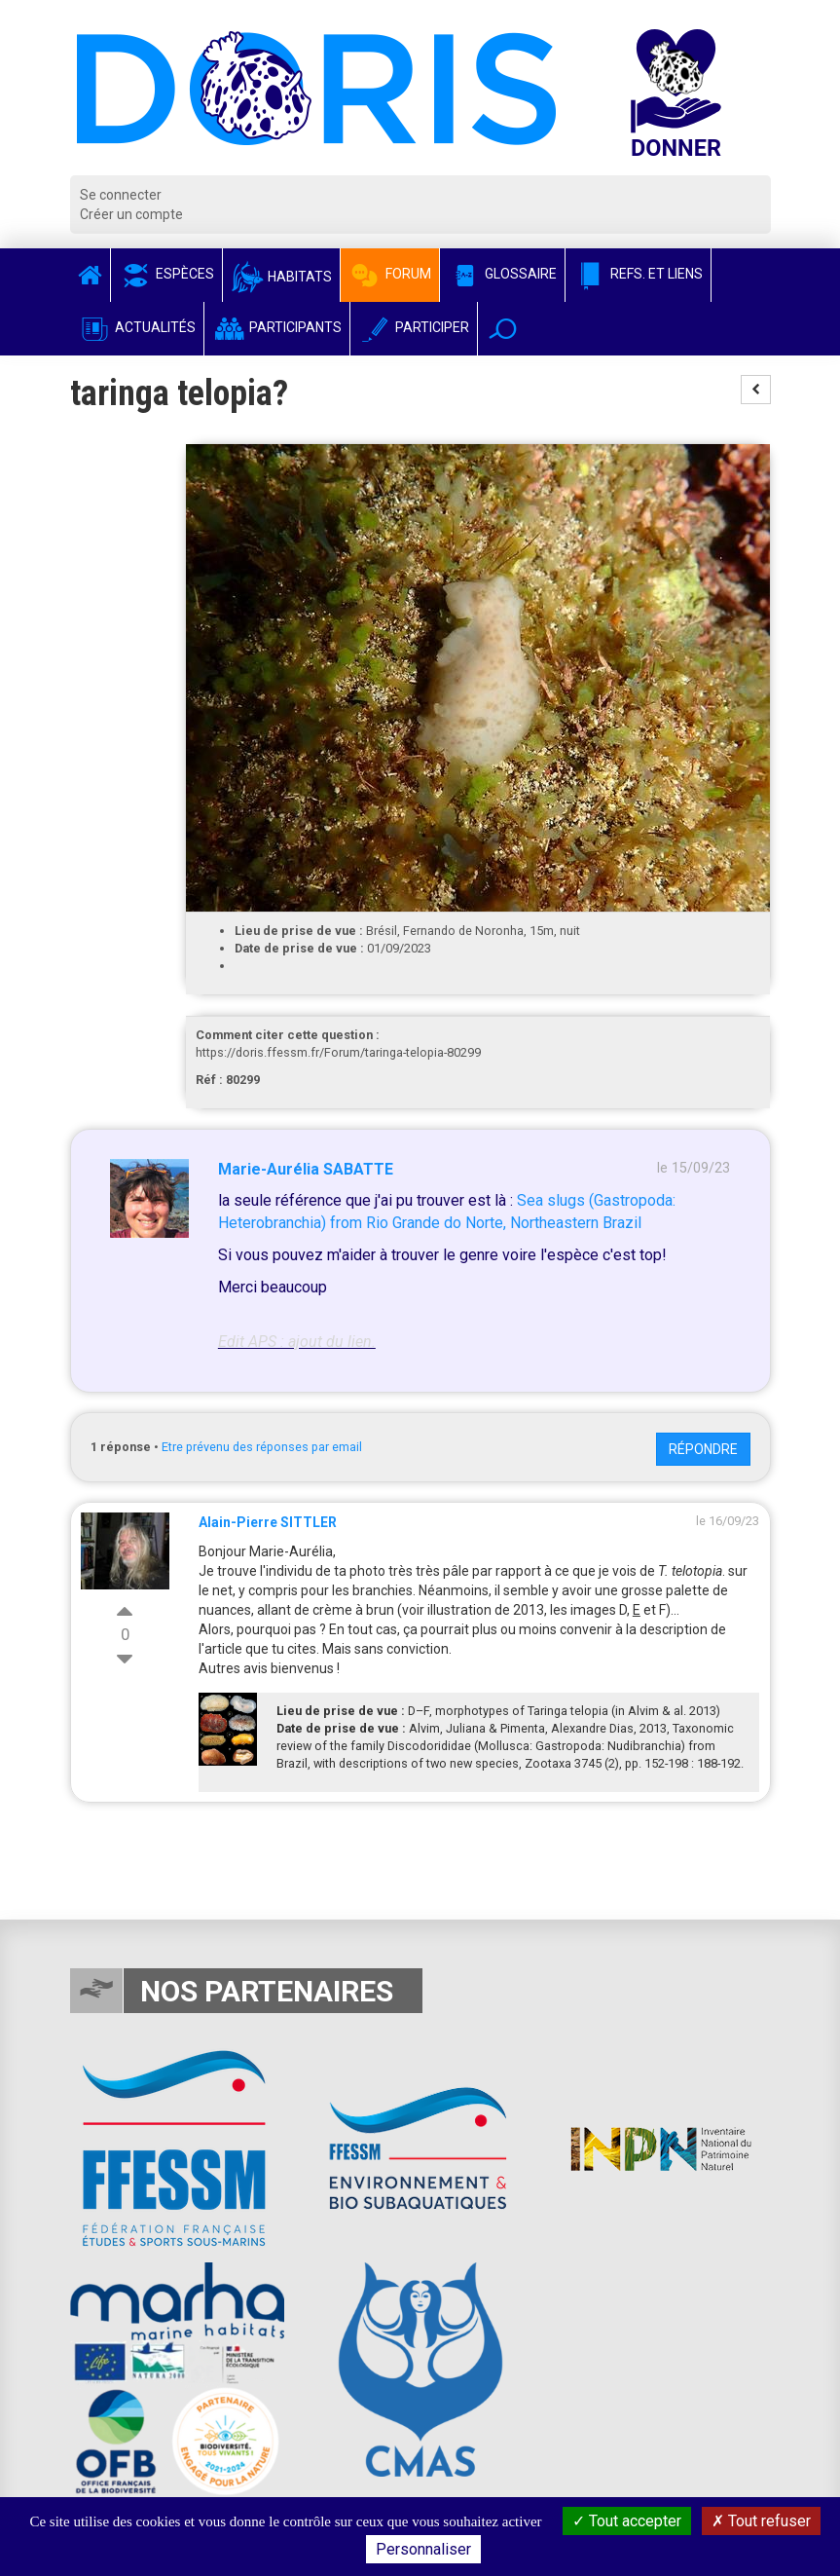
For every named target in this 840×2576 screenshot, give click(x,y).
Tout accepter (626, 2521)
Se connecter (121, 195)
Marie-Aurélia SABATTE (305, 1169)
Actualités (137, 327)
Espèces (166, 273)
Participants (277, 327)
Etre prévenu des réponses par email (262, 1446)
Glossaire (502, 273)
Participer (413, 327)
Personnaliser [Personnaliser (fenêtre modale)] (423, 2549)
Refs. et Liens (638, 273)
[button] (503, 328)
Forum (389, 273)
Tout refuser (761, 2521)
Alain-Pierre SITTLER (268, 1522)
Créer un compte (131, 214)
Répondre (703, 1449)
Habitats (281, 276)
